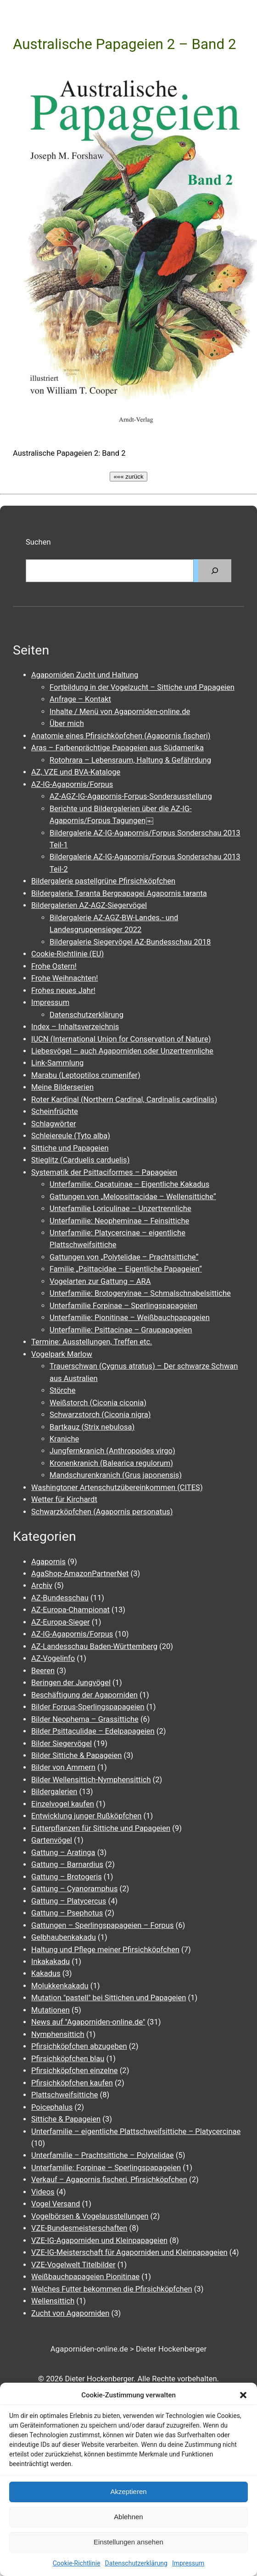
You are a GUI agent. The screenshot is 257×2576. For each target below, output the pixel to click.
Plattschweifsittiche (64, 2094)
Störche (62, 1390)
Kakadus (46, 1973)
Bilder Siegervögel (61, 1743)
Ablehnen (128, 2517)
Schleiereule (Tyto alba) (70, 1135)
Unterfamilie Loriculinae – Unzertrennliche (120, 1208)
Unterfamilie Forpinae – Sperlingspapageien (123, 1305)
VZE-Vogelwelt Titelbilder (73, 2264)
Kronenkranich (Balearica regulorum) (111, 1463)
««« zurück (128, 476)
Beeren (43, 1670)
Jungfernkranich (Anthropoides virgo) (112, 1450)
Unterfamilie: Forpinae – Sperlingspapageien (106, 2167)
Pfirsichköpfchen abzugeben (79, 2046)
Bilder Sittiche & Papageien (76, 1755)
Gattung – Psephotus (67, 1913)
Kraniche (64, 1439)
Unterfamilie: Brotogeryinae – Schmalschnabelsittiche (140, 1293)
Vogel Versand (55, 2203)
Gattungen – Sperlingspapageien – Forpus (102, 1925)
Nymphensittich (57, 2034)
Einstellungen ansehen (128, 2542)
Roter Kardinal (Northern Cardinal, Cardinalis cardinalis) (124, 1099)
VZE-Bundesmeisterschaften (79, 2228)
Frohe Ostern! (54, 966)
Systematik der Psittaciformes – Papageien (104, 1172)
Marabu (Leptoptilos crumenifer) (85, 1075)
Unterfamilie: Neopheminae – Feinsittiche (119, 1221)
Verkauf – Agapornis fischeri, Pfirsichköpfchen (109, 2179)
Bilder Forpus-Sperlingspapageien (88, 1707)
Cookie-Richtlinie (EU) (67, 954)
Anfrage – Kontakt (80, 699)
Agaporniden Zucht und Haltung (84, 675)
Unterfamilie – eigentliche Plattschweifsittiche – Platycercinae (135, 2131)
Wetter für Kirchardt (64, 1499)
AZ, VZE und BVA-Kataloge (75, 772)
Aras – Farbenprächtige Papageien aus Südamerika (117, 747)
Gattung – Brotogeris (66, 1876)
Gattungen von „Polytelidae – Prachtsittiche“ (124, 1257)
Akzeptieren (128, 2491)
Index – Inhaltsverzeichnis (75, 1026)
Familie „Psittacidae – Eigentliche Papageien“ (126, 1269)
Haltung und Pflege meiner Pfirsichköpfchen (105, 1949)
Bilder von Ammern (63, 1767)
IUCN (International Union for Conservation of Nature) (121, 1039)
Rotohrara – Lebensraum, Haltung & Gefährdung (130, 760)
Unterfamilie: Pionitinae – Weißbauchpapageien (130, 1317)
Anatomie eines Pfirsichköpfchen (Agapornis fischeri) (121, 735)
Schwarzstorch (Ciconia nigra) (100, 1414)
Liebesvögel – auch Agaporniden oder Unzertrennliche (122, 1051)
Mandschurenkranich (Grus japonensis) (116, 1475)
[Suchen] (214, 570)
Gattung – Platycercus (68, 1901)
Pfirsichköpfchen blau (67, 2058)
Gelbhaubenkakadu (63, 1937)
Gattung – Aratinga (63, 1852)
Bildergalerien (54, 1791)
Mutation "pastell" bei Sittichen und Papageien (108, 1997)
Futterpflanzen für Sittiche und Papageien (100, 1828)
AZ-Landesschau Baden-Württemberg (94, 1646)
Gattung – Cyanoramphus (74, 1888)
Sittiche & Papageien (66, 2119)
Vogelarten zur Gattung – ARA (100, 1281)
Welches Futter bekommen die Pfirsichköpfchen (111, 2289)
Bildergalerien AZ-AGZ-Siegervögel (89, 905)
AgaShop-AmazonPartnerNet (79, 1573)
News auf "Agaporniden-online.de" (88, 2022)
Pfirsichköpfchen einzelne (74, 2070)
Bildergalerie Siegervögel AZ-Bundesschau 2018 (130, 942)
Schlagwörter (53, 1123)
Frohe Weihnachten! (64, 978)
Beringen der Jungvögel (71, 1682)
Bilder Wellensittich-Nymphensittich (91, 1779)
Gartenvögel (51, 1840)
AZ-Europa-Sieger (60, 1622)
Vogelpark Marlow (61, 1354)
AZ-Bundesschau (60, 1598)
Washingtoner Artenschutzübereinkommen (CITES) (117, 1487)
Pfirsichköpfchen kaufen (72, 2083)
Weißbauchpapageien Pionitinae (85, 2276)
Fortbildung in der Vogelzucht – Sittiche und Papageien (142, 687)
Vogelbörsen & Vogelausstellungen (89, 2216)
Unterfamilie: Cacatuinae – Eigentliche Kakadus (129, 1184)
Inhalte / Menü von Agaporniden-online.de (120, 711)
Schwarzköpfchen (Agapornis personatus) (102, 1511)
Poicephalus (52, 2107)
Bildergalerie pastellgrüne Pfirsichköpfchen (103, 881)
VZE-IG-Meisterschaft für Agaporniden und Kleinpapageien (129, 2252)
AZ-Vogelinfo (53, 1658)
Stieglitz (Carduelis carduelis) (80, 1160)
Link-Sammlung (57, 1063)
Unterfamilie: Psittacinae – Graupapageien (121, 1330)
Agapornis (48, 1561)
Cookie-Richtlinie (77, 2563)
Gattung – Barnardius (67, 1864)
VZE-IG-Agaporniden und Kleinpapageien (99, 2240)
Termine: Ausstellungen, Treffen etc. (91, 1341)
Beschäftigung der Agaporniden (84, 1695)
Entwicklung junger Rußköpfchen (86, 1816)
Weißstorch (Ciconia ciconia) (98, 1402)
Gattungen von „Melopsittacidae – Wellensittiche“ (133, 1196)
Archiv (41, 1585)
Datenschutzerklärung (136, 2563)
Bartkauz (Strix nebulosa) (92, 1427)
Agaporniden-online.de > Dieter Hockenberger (128, 2348)
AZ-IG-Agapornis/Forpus (72, 784)
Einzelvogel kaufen (62, 1804)
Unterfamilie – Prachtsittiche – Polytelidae (102, 2155)
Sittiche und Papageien (70, 1148)
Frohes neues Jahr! (63, 990)
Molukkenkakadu (60, 1985)
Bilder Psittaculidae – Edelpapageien (93, 1731)
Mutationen (50, 2010)
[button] (243, 2395)
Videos (43, 2192)
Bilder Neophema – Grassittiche (85, 1719)
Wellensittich (52, 2301)
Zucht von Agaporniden (70, 2313)
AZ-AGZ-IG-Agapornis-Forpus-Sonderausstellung (131, 796)
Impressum (188, 2563)
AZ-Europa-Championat (70, 1609)
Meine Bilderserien (62, 1087)
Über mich (67, 723)
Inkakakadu (50, 1961)
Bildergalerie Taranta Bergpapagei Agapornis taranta (119, 893)
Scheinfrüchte (54, 1111)
